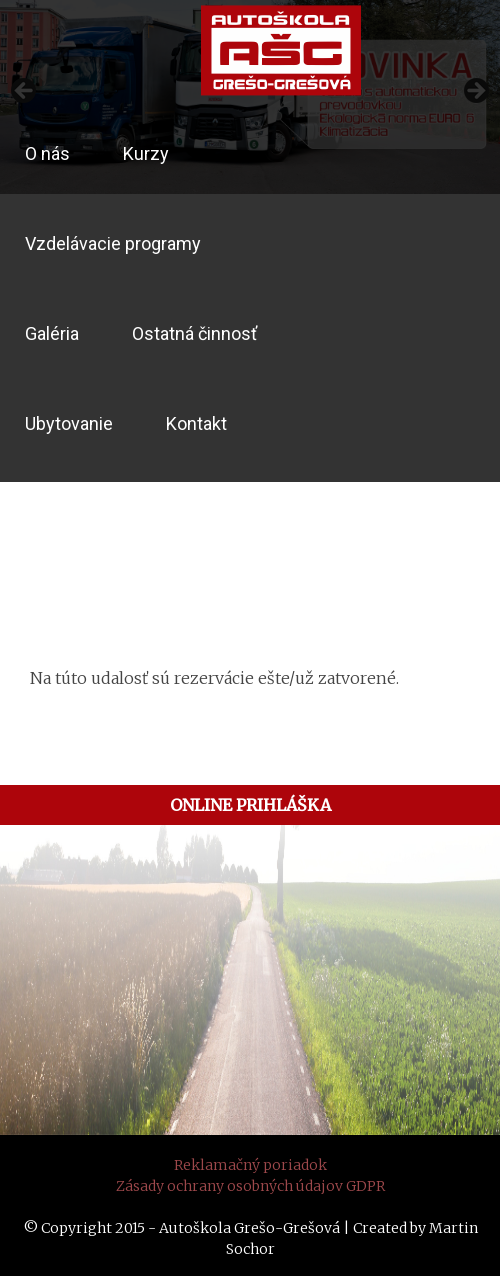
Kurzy (146, 153)
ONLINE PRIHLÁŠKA (250, 805)
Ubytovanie (69, 423)
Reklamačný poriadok (250, 1165)
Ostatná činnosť (194, 333)
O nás (47, 153)
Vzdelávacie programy (113, 243)
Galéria (52, 333)
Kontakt (196, 423)
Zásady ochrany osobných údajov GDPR (250, 1186)
